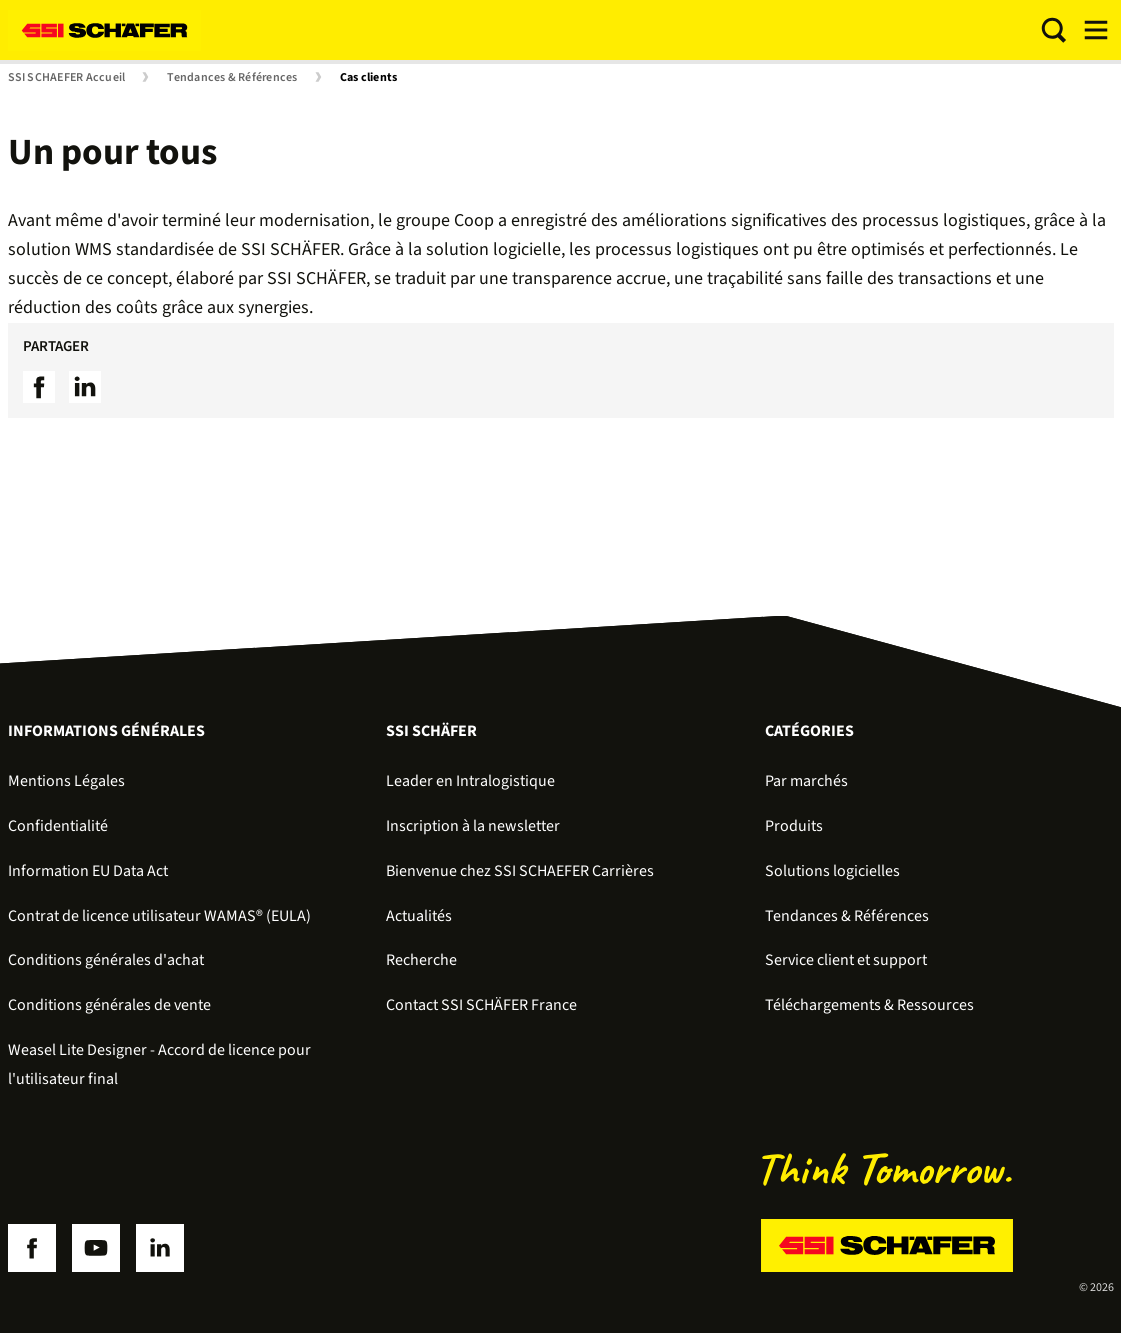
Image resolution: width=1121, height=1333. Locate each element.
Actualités (419, 916)
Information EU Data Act (88, 871)
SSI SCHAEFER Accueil (67, 78)
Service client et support (846, 960)
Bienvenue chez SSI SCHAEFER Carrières (520, 871)
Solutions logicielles (832, 871)
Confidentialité (58, 826)
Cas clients (369, 78)
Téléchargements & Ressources (869, 1005)
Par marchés (806, 781)
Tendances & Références (232, 78)
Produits (794, 826)
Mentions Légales (66, 781)
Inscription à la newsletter (473, 826)
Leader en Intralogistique (470, 781)
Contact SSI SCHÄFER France (481, 1005)
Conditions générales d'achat (106, 960)
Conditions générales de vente (109, 1005)
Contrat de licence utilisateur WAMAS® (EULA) (159, 916)
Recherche (421, 960)
